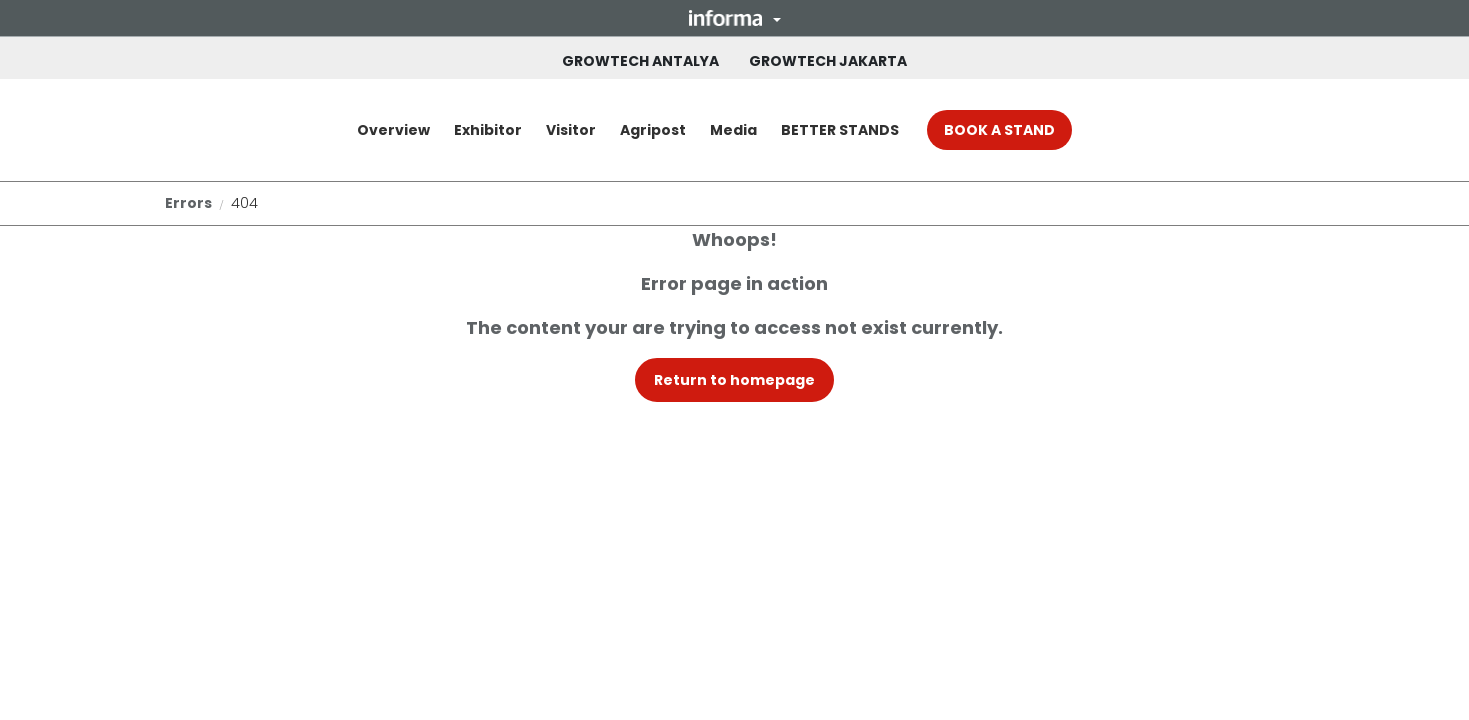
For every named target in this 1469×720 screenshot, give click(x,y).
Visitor (571, 130)
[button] (735, 18)
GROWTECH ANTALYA (640, 61)
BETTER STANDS (840, 130)
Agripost (653, 130)
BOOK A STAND (999, 130)
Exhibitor (488, 130)
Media (733, 130)
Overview (393, 130)
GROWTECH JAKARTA (828, 61)
